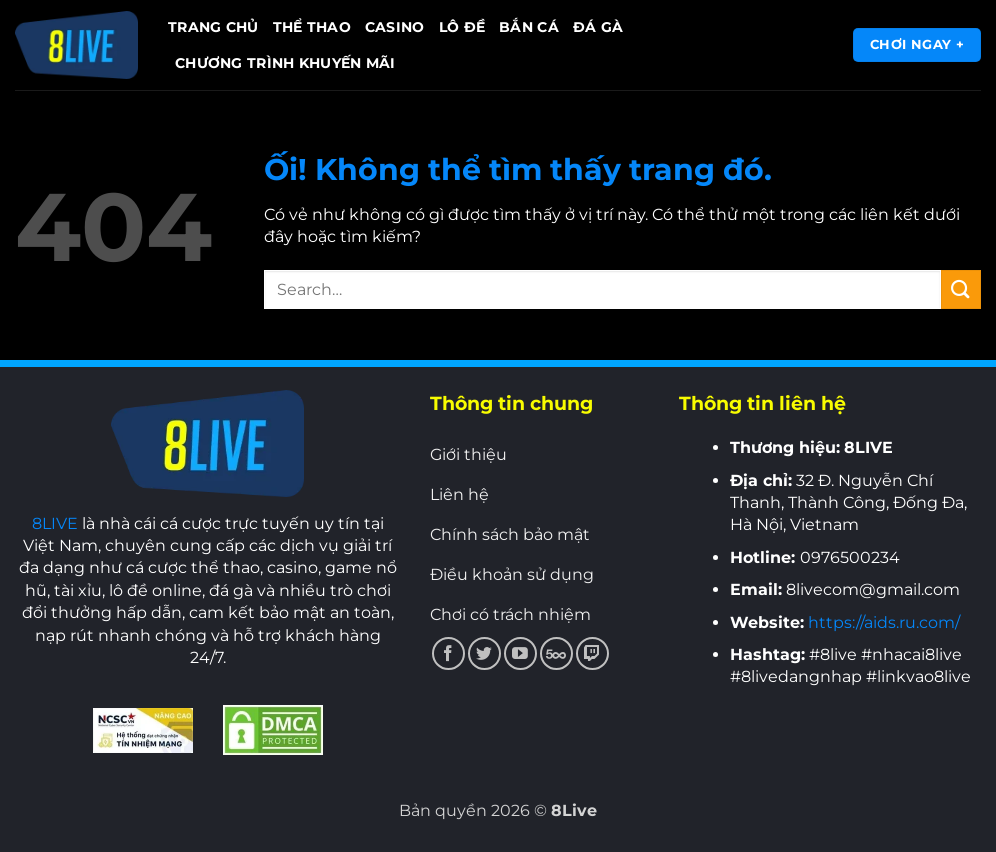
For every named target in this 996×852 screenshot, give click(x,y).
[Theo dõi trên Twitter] (484, 653)
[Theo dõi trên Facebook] (448, 653)
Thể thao (312, 27)
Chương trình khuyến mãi (285, 63)
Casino (395, 27)
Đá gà (598, 27)
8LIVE (55, 523)
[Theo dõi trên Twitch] (592, 653)
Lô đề (462, 27)
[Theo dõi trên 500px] (556, 653)
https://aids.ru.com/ (884, 622)
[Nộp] (961, 289)
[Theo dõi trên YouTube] (520, 653)
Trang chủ (213, 27)
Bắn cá (529, 27)
